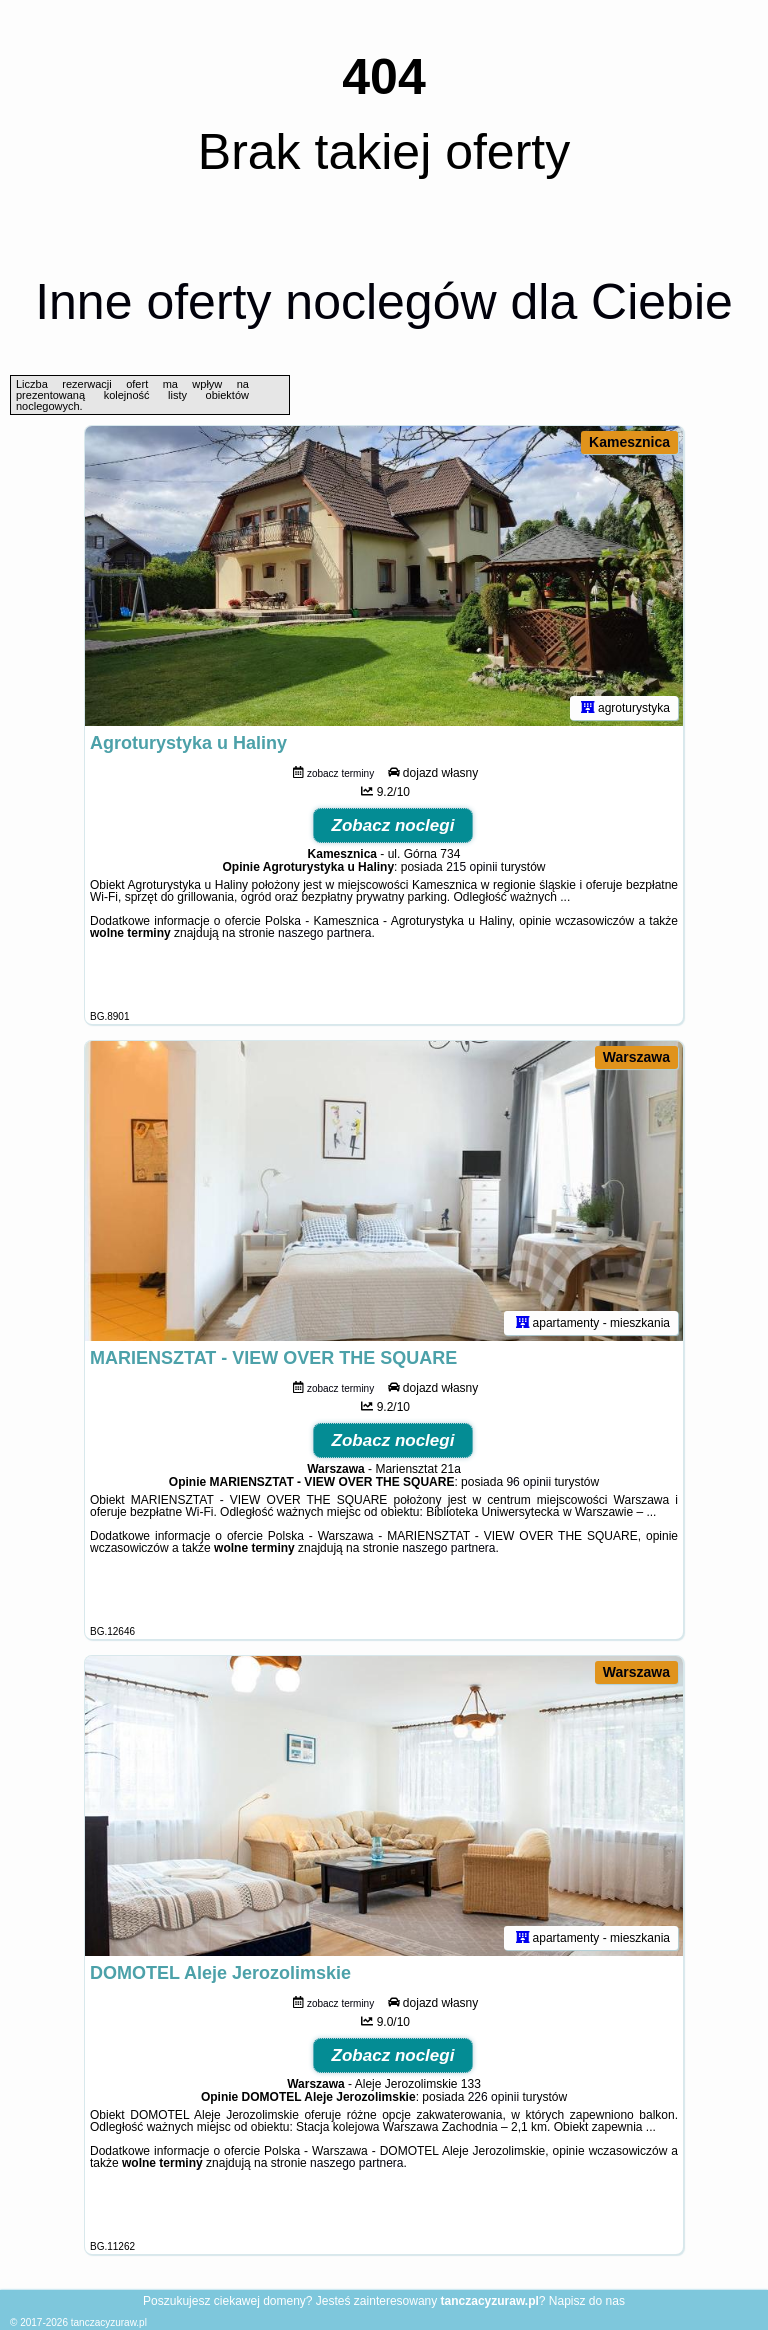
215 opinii (471, 867)
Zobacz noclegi (393, 825)
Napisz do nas (587, 2301)
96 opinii (528, 1482)
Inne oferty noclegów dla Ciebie (384, 302)
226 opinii (493, 2097)
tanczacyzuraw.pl (109, 2322)
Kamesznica (629, 442)
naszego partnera (324, 933)
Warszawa (636, 1057)
